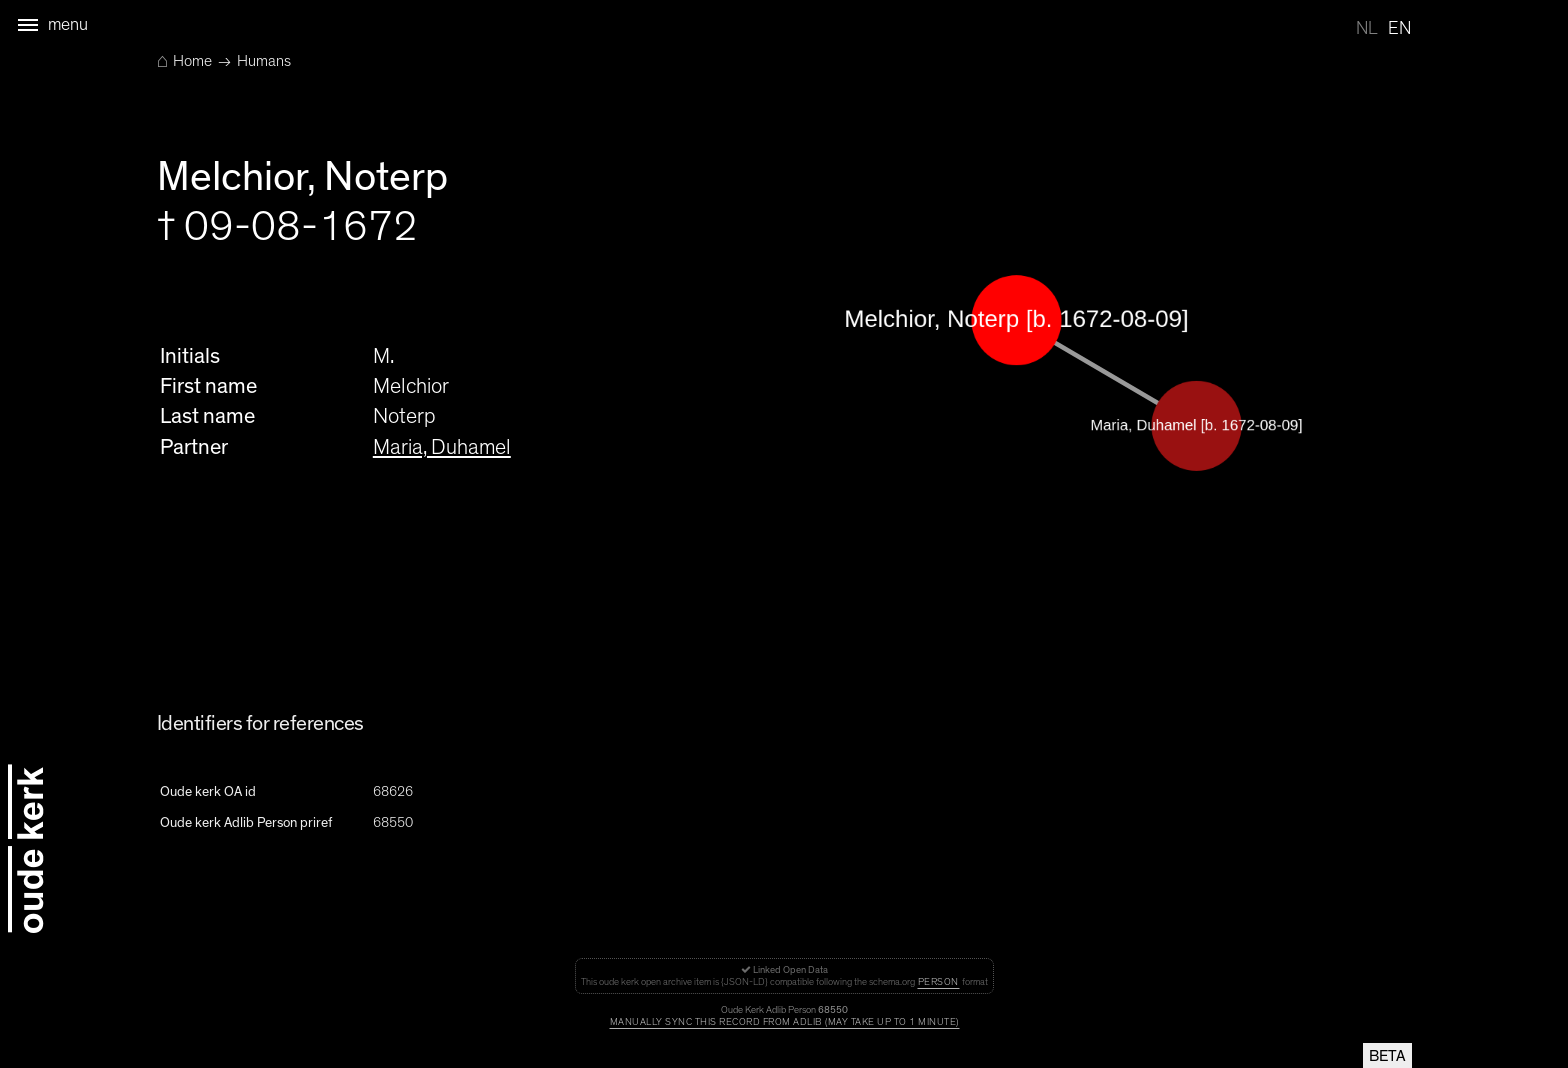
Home (184, 61)
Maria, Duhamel (442, 447)
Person (938, 982)
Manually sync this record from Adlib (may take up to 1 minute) (784, 1022)
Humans (264, 61)
